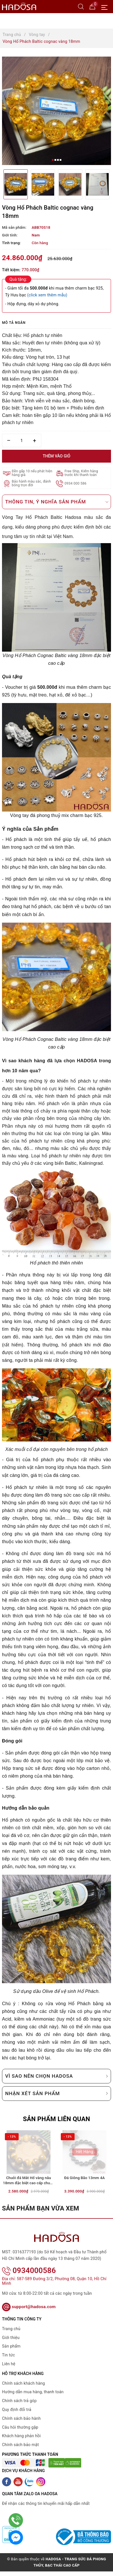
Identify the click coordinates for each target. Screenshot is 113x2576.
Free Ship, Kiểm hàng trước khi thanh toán (81, 473)
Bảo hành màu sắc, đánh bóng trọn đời (31, 483)
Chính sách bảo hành (21, 2423)
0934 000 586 (75, 483)
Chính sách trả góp (19, 2405)
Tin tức (8, 2359)
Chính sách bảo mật (20, 2449)
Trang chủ (11, 2333)
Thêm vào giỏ (56, 456)
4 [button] (60, 160)
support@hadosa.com (29, 2311)
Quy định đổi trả (16, 2414)
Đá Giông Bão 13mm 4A (84, 2190)
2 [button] (55, 160)
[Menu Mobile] (106, 6)
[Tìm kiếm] (81, 6)
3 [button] (58, 160)
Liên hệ (8, 2368)
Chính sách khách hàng (23, 2388)
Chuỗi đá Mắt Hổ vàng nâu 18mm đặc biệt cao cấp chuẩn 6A (28, 2193)
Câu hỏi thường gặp (20, 2432)
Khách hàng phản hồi (21, 2440)
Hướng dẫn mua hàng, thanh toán (33, 2396)
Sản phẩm (11, 2350)
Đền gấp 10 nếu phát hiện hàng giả (32, 473)
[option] (56, 111)
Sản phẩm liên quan (56, 2119)
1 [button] (53, 160)
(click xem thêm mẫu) (47, 295)
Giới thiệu (11, 2342)
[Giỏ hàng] (92, 6)
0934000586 (29, 2275)
